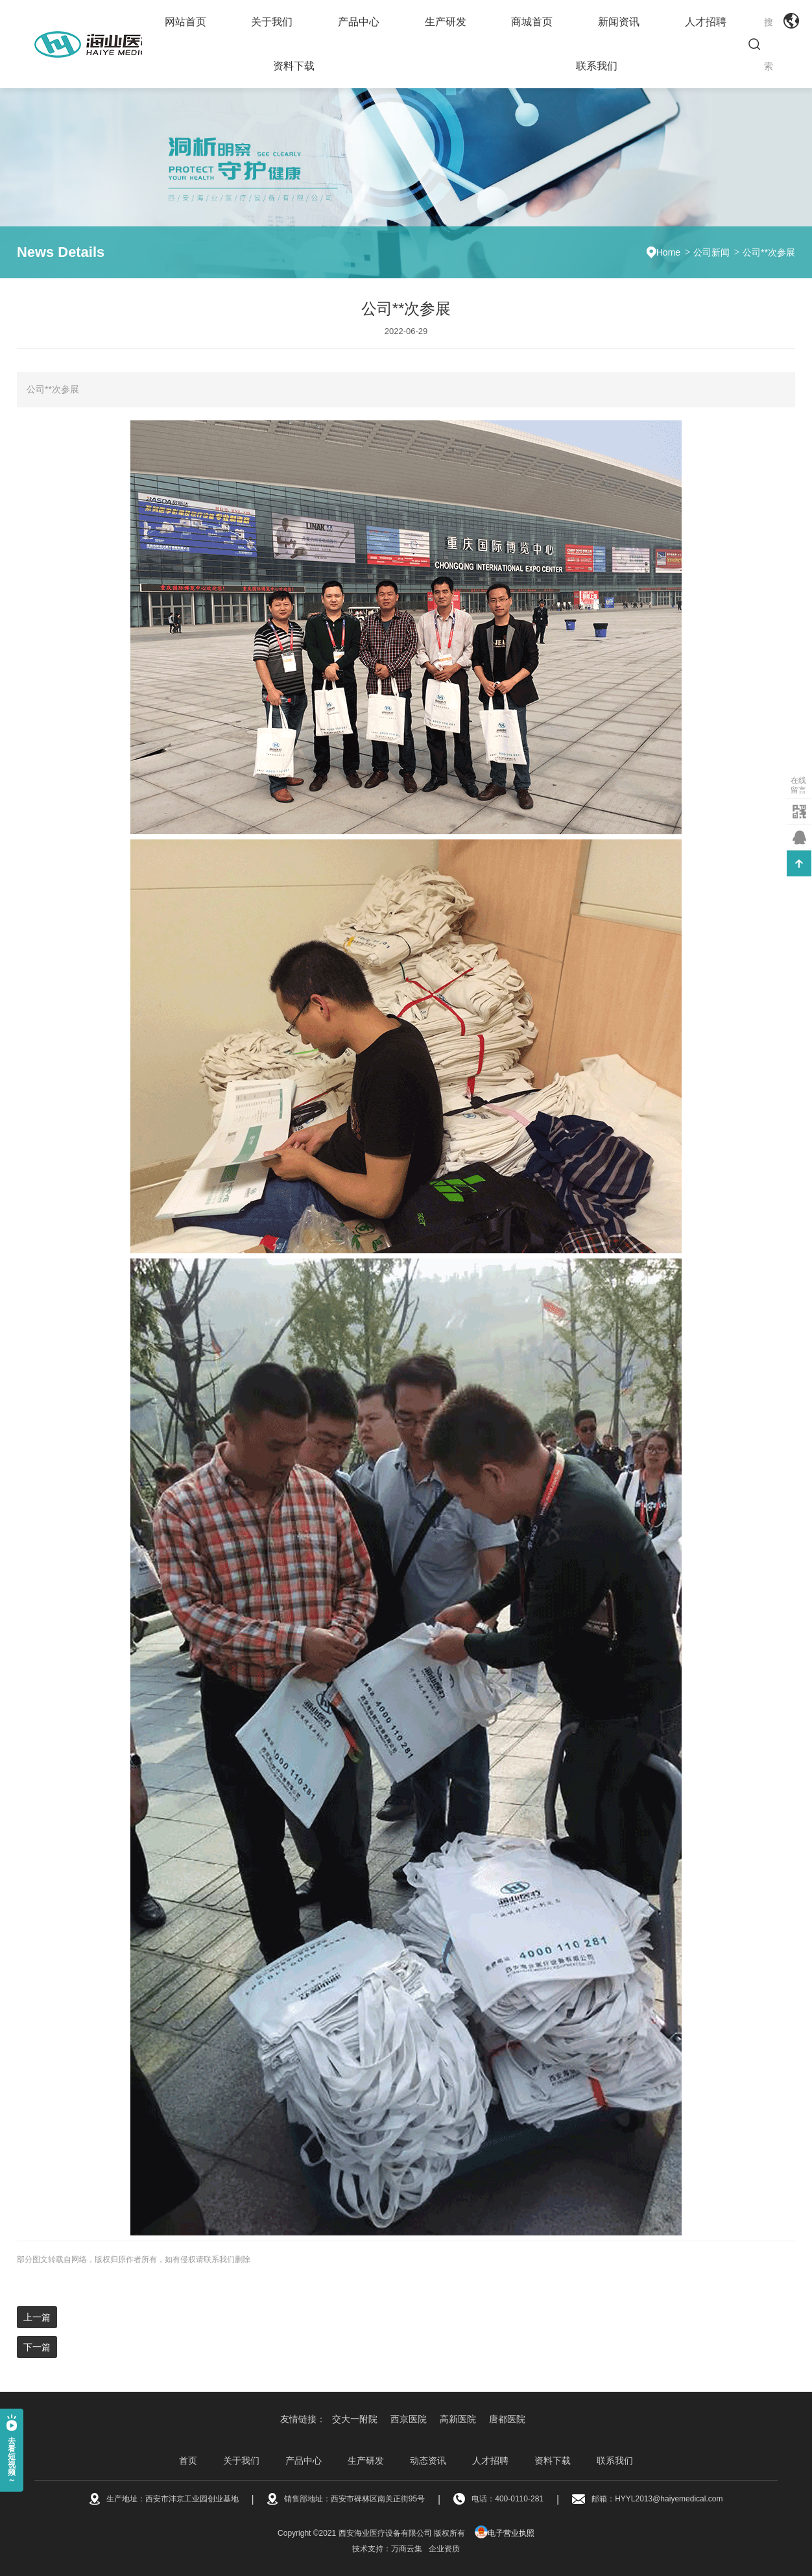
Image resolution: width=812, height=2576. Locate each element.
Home (668, 252)
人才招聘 (705, 21)
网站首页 (185, 21)
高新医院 (458, 2419)
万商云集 (406, 2548)
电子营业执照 (504, 2533)
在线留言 (798, 785)
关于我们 (272, 21)
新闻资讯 (618, 21)
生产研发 (445, 21)
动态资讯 (428, 2460)
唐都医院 (507, 2419)
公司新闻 (711, 252)
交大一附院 (354, 2419)
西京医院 (408, 2419)
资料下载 (294, 65)
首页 (188, 2460)
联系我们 (596, 65)
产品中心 (358, 21)
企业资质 (444, 2548)
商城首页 (532, 21)
